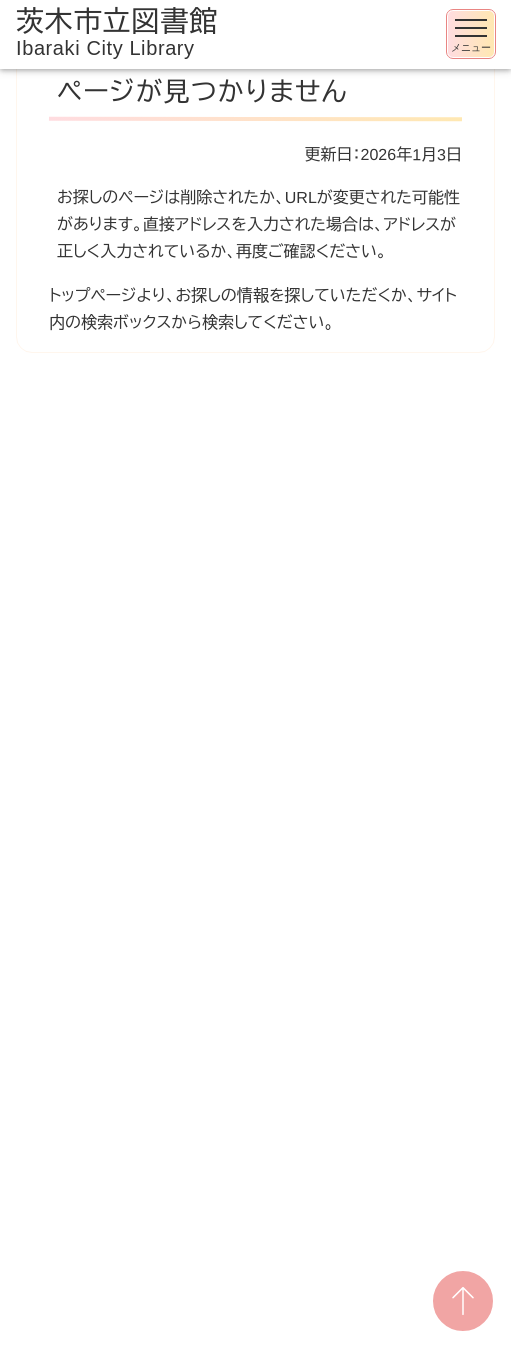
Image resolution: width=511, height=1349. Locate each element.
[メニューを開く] (471, 34)
